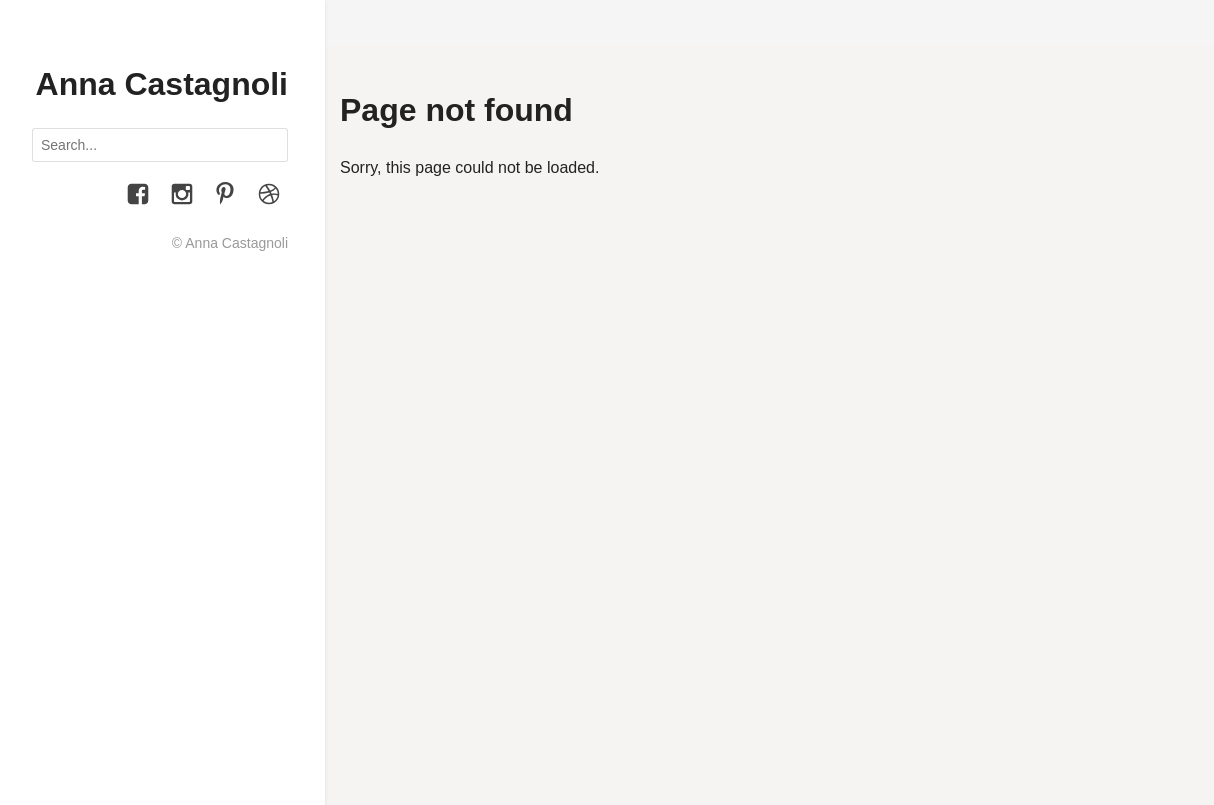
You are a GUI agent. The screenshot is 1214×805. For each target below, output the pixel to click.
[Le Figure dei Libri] (269, 197)
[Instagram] (182, 197)
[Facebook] (138, 197)
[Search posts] (160, 145)
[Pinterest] (225, 197)
